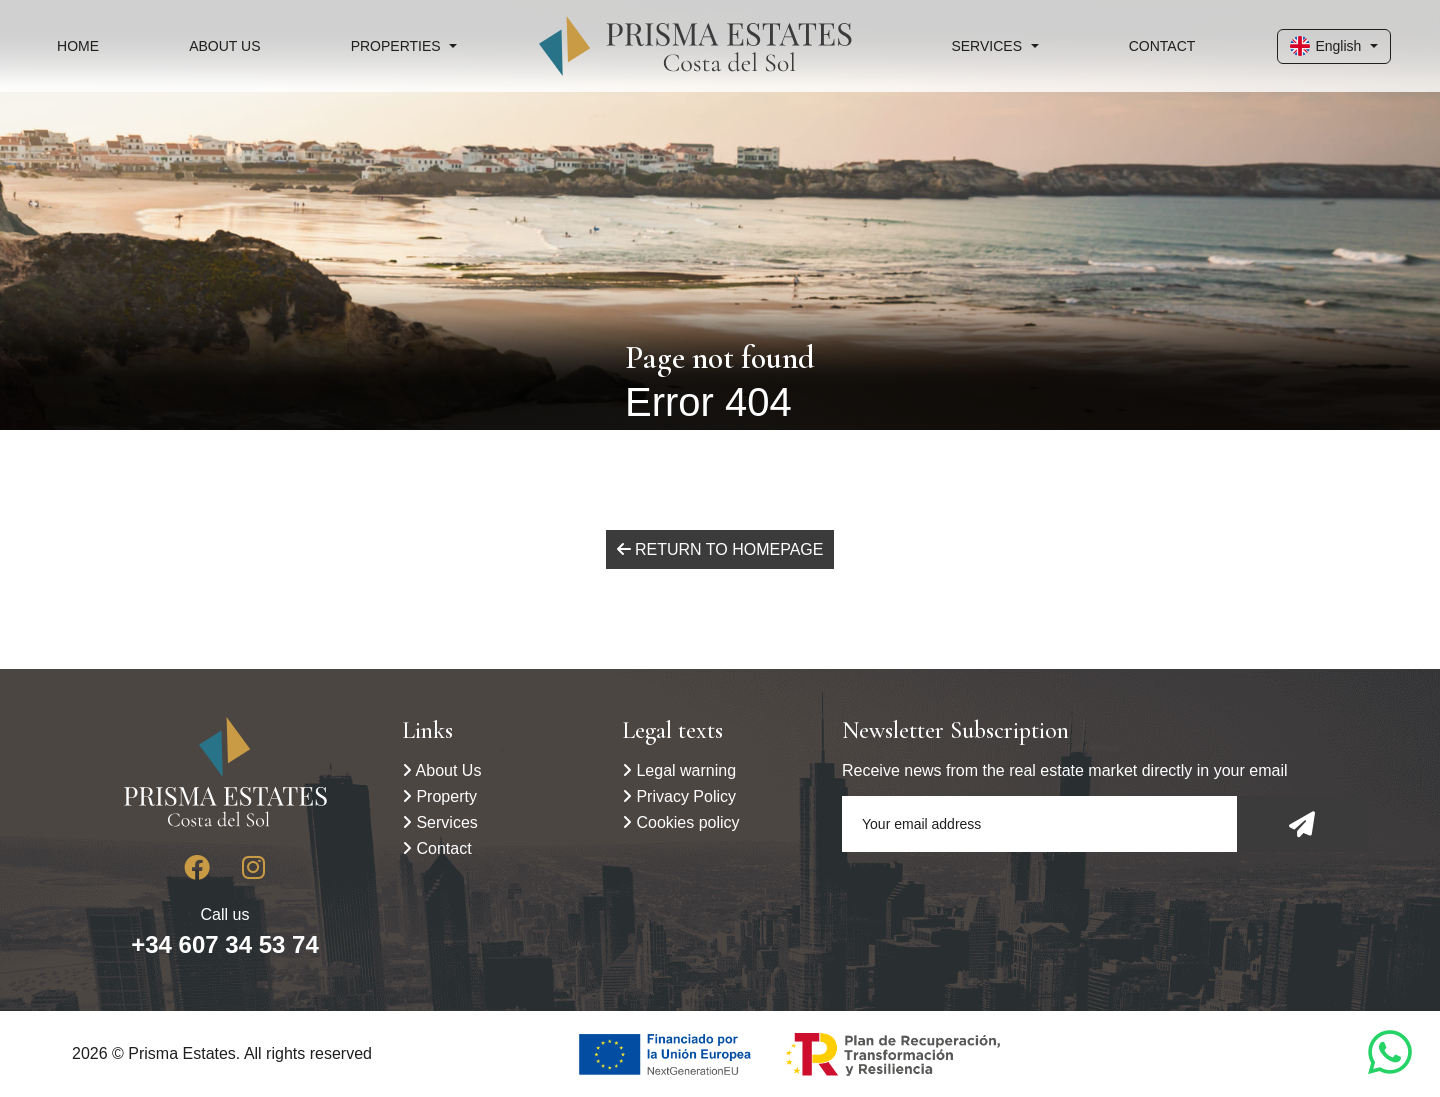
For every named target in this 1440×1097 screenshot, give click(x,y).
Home (78, 46)
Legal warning (679, 770)
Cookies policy (681, 822)
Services (440, 822)
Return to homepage (720, 549)
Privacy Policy (679, 796)
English (1325, 46)
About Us (224, 46)
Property (439, 796)
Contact (1162, 46)
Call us (225, 932)
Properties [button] (396, 46)
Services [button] (986, 46)
